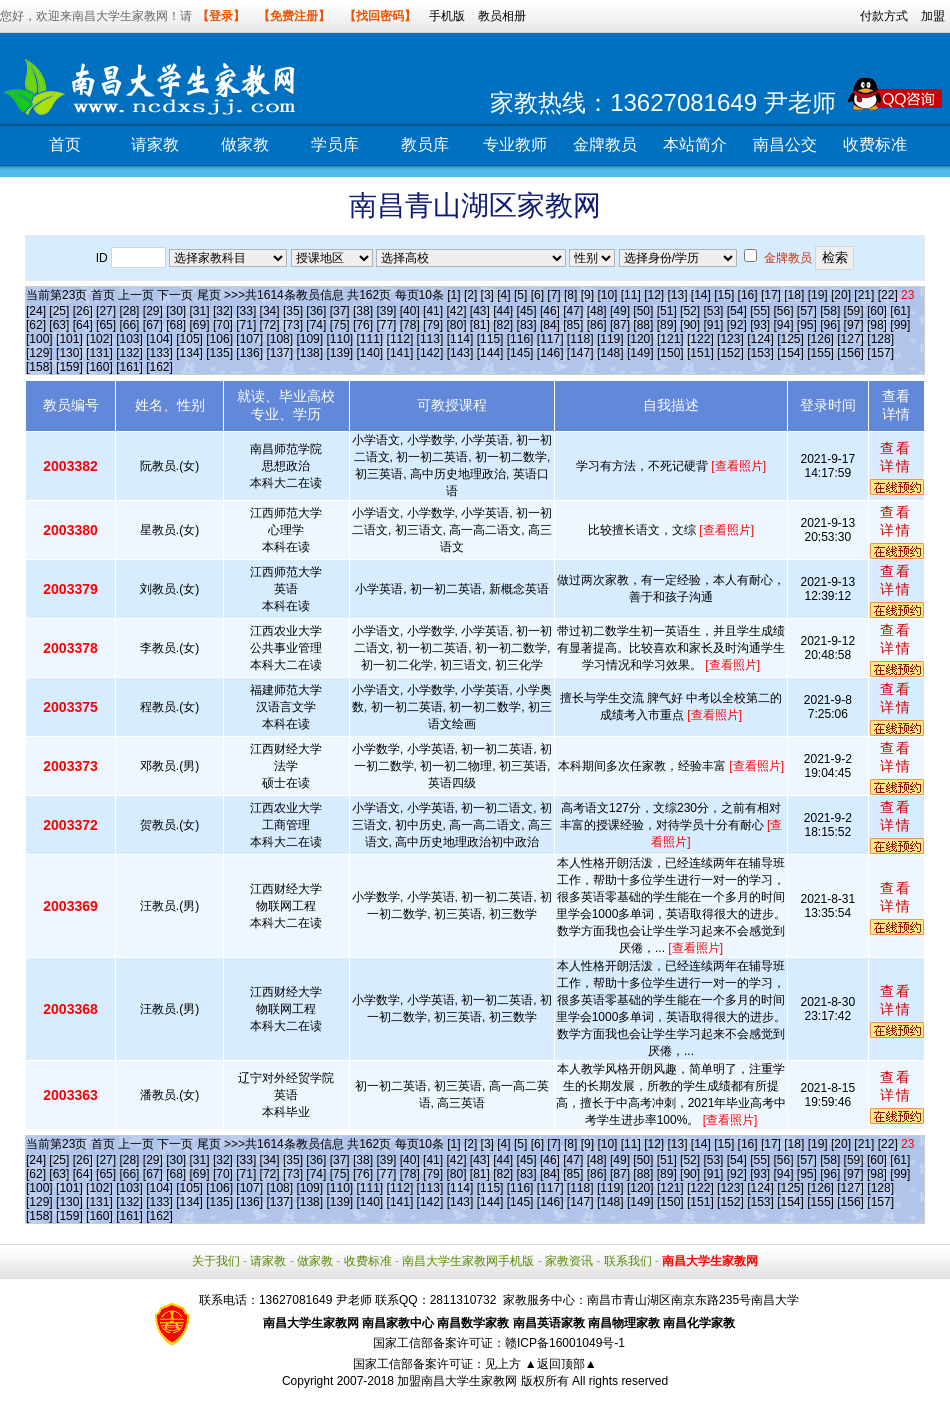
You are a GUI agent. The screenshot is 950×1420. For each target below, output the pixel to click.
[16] (748, 295)
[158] (39, 367)
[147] (580, 353)
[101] (69, 339)
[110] (339, 339)
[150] (670, 353)
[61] (900, 311)
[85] (573, 325)
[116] (520, 339)
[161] (129, 367)
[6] (537, 295)
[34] (270, 311)
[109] (309, 339)
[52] (690, 311)
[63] (59, 325)
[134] (189, 353)
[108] (279, 339)
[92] (737, 325)
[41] (433, 311)
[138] (309, 353)
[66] (129, 325)
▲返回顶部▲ (561, 1364)
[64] (83, 325)
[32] (223, 311)
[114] (460, 339)
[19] (818, 295)
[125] (790, 339)
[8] (570, 295)
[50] (643, 311)
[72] (270, 325)
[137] (279, 353)
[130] (69, 353)
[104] (159, 339)
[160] (99, 367)
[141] (400, 353)
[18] (794, 295)
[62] (36, 325)
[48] (597, 311)
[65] (106, 325)
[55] (760, 311)
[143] (460, 353)
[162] (159, 367)
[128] (880, 339)
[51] (667, 311)
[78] (410, 325)
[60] (877, 311)
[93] (760, 325)
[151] (700, 353)
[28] (129, 311)
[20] (841, 295)
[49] (620, 311)
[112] (400, 339)
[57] (807, 311)
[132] (129, 353)
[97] (854, 325)
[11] (631, 295)
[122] (700, 339)
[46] (550, 311)
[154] (790, 353)
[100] (39, 339)
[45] (527, 311)
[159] (69, 367)
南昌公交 (785, 144)
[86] (597, 325)
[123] (730, 339)
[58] (830, 311)
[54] (737, 311)
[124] (760, 339)
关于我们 (216, 1261)
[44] (503, 311)
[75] (340, 325)
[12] (654, 295)
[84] (550, 325)
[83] (527, 325)
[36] (316, 311)
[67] (153, 325)
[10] (607, 295)
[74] (316, 325)
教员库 (425, 144)
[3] (487, 295)
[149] (640, 353)
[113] (430, 339)
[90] (690, 325)
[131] (99, 353)
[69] (200, 325)
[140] (370, 353)
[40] (410, 311)
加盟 (933, 16)
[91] (713, 325)
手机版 (447, 16)
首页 (65, 144)
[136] (249, 353)
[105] (189, 339)
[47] (573, 311)
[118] (580, 339)
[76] (363, 325)
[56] (784, 311)
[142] (430, 353)
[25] (59, 311)
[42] (456, 311)
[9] (587, 295)
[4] (503, 295)
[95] (807, 325)
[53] (713, 311)
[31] (200, 311)
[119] (610, 339)
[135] (219, 353)
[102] (99, 339)
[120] (640, 339)
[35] (293, 311)
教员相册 (502, 16)
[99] (900, 325)
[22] (888, 295)
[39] (386, 311)
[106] (219, 339)
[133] (159, 353)
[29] (153, 311)
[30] (176, 311)
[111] (370, 339)
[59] (854, 311)
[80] (456, 325)
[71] (246, 325)
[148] (610, 353)
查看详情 (896, 457)
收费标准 (875, 144)
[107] (249, 339)
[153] (760, 353)
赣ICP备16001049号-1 (565, 1343)
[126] (820, 339)
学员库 (335, 144)
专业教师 (515, 144)
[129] (39, 353)
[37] (340, 311)
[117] (550, 339)
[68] (176, 325)
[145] (520, 353)
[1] (453, 295)
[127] (850, 339)
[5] (520, 295)
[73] (293, 325)
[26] (83, 311)
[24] (36, 311)
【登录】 (221, 16)
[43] (480, 311)
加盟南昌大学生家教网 (457, 1381)
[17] (771, 295)
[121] (670, 339)
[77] (386, 325)
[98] (877, 325)
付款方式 (884, 16)
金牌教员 (605, 144)
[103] (129, 339)
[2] (470, 295)
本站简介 (695, 144)
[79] (433, 325)
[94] (784, 325)
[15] (724, 295)
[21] (864, 295)
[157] (880, 353)
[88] (643, 325)
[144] (490, 353)
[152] (730, 353)
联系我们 (628, 1261)
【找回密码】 (380, 16)
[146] (550, 353)
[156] (850, 353)
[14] (701, 295)
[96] (830, 325)
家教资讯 (569, 1261)
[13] (677, 295)
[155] (820, 353)
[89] (667, 325)
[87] (620, 325)
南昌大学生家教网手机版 (468, 1261)
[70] (223, 325)
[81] (480, 325)
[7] (553, 295)
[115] (490, 339)
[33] (246, 311)
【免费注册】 (294, 16)
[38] (363, 311)
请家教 (155, 144)
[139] (339, 353)
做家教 (245, 144)
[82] (503, 325)
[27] (106, 311)
